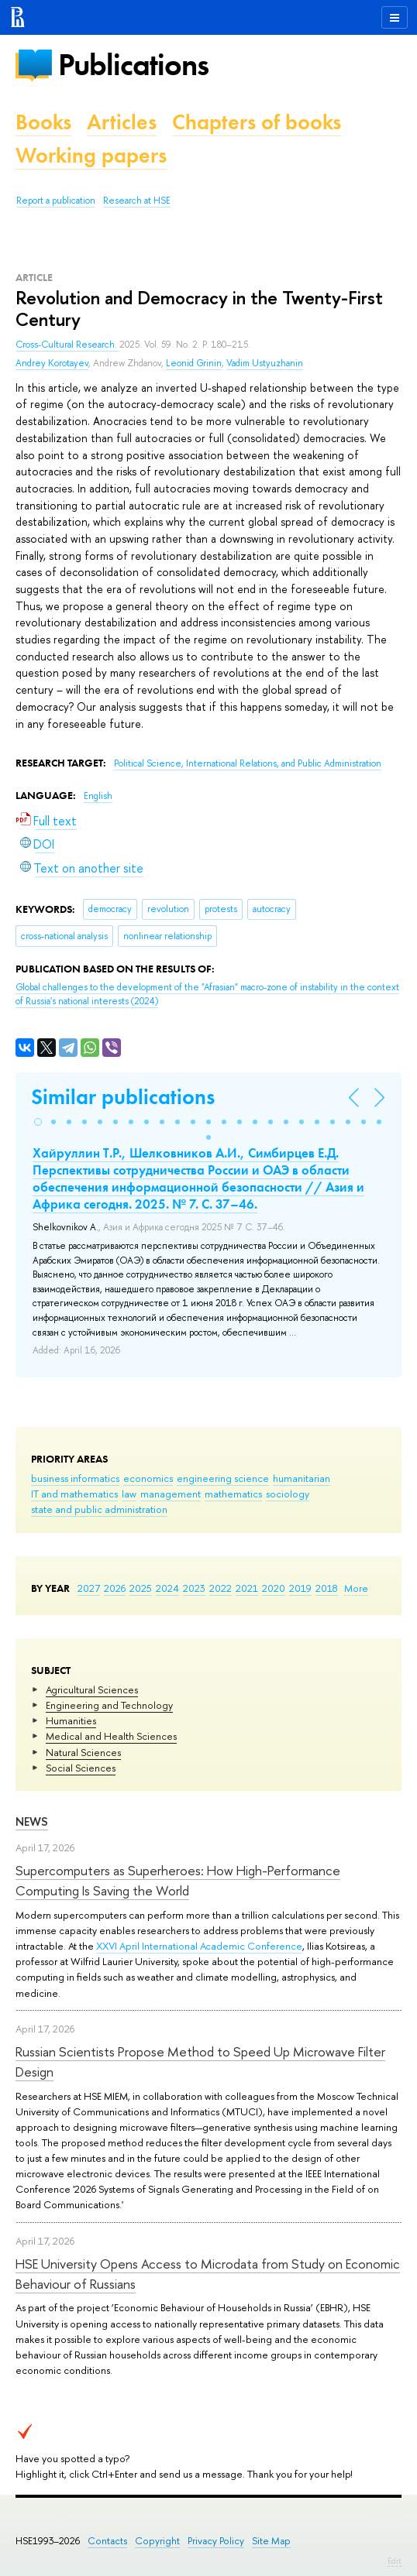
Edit (394, 2560)
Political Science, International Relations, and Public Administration (247, 763)
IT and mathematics (74, 1494)
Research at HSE (137, 200)
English (98, 796)
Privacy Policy (216, 2540)
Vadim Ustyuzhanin (264, 363)
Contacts (107, 2540)
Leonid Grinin (194, 363)
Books (43, 121)
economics (148, 1478)
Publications (133, 64)
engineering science (223, 1478)
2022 (220, 1588)
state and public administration (99, 1509)
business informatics (75, 1478)
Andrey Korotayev (52, 363)
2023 (194, 1588)
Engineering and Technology (109, 1705)
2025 (140, 1588)
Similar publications (123, 1096)
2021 (247, 1588)
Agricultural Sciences (92, 1689)
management (170, 1494)
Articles (122, 121)
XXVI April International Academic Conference (199, 1946)
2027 (89, 1588)
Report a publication (55, 200)
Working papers (91, 155)
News (32, 1821)
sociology (287, 1494)
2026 (115, 1588)
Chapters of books (256, 121)
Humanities (71, 1720)
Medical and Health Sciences (111, 1736)
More (356, 1588)
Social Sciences (80, 1768)
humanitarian (301, 1478)
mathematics (233, 1494)
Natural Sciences (83, 1752)
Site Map (271, 2540)
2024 (167, 1588)
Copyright (157, 2540)
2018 (326, 1588)
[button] (38, 1122)
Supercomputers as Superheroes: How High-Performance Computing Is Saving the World (178, 1880)
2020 (273, 1588)
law (129, 1494)
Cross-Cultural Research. (67, 344)
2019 (300, 1588)
